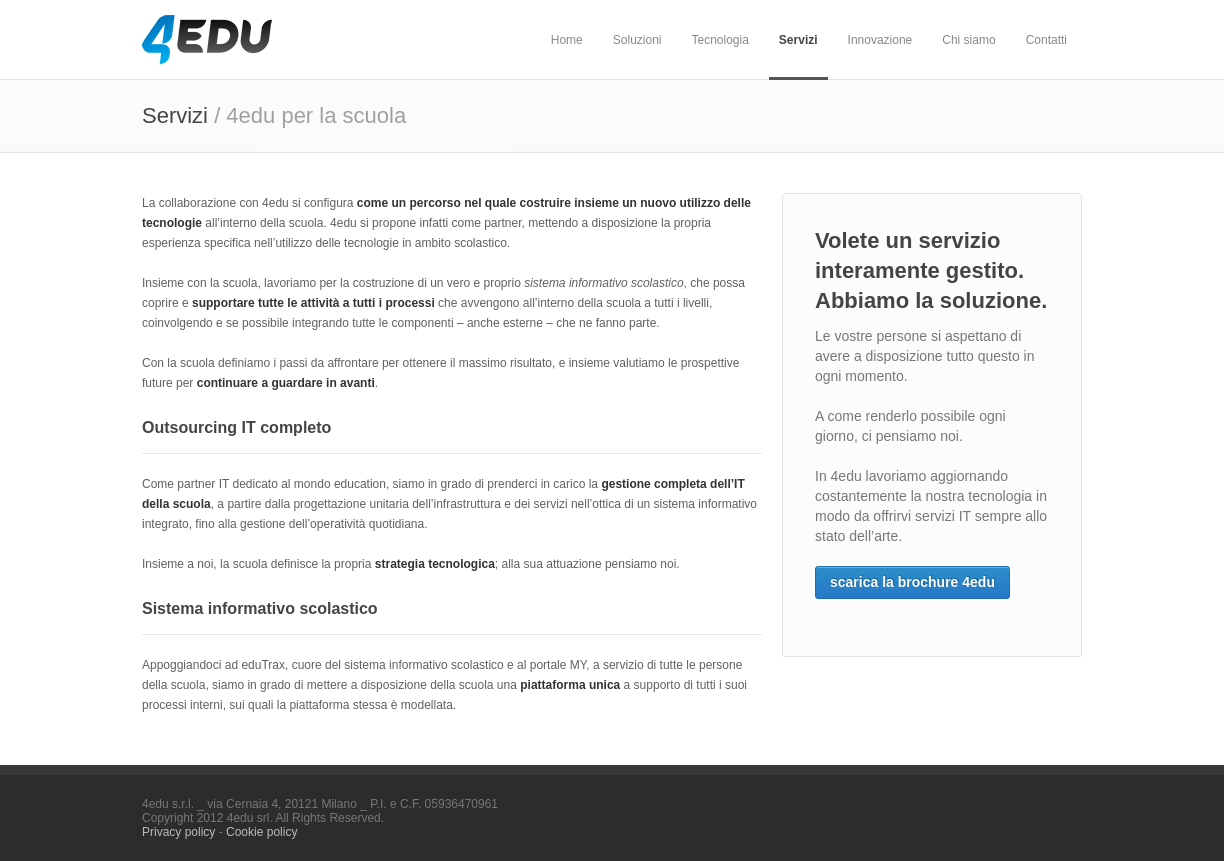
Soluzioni (637, 40)
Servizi (798, 40)
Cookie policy (261, 832)
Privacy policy (178, 832)
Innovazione (880, 40)
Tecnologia (719, 40)
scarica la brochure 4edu (912, 582)
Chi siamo (968, 40)
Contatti (1046, 40)
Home (567, 40)
